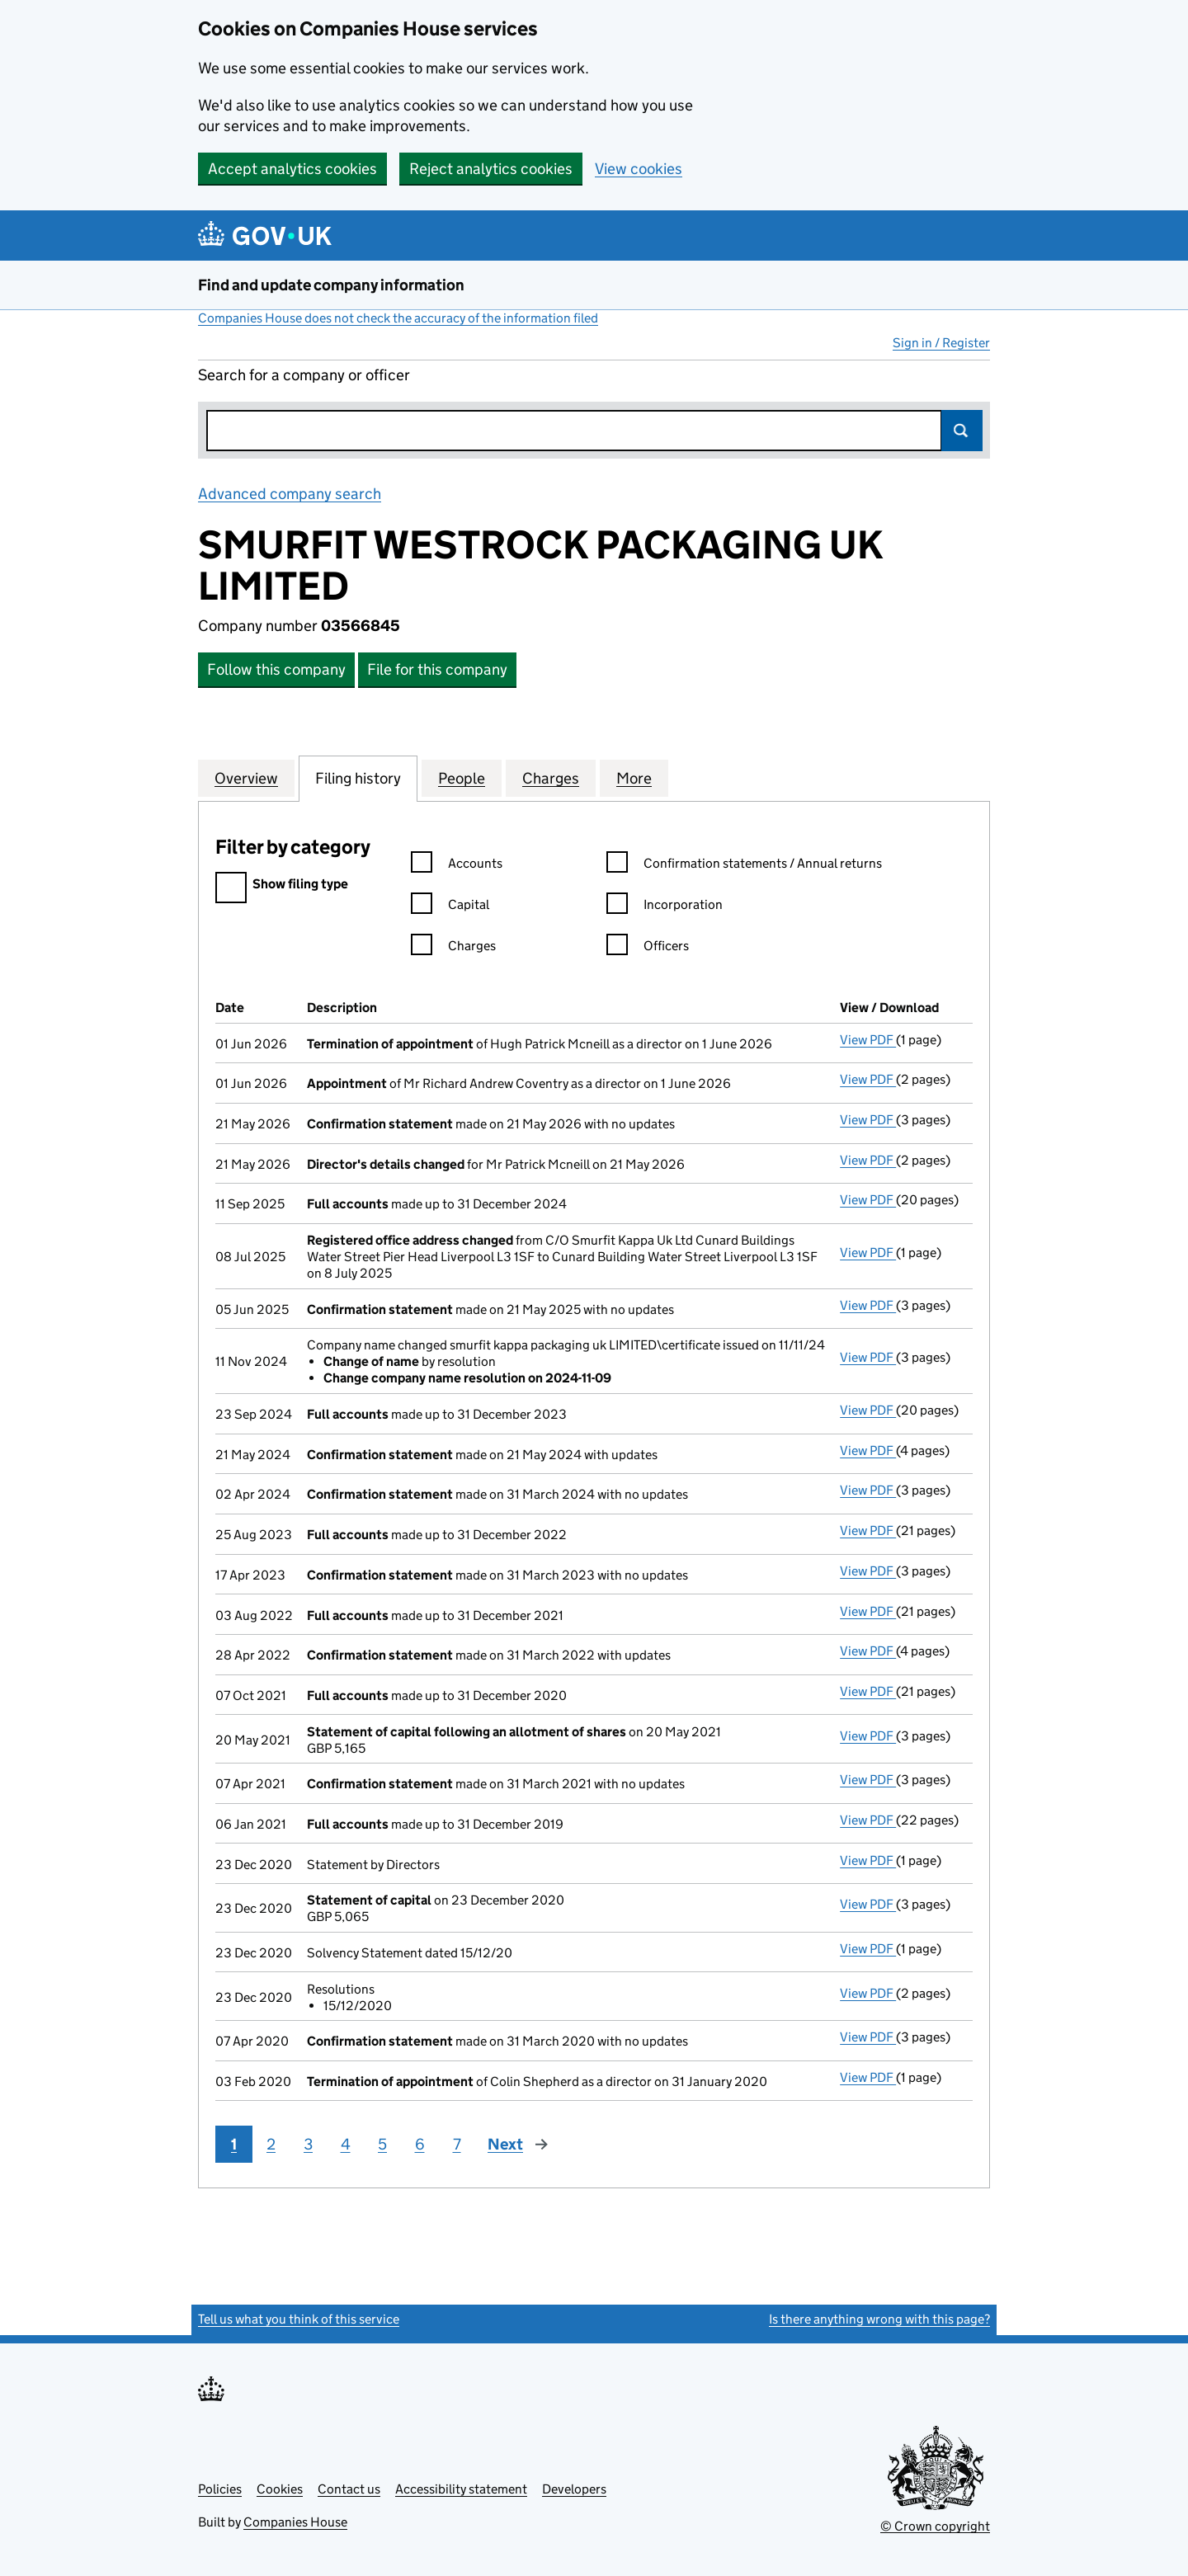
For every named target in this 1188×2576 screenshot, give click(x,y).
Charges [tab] (550, 778)
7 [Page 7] (457, 2144)
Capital (450, 907)
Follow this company (276, 669)
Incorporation (664, 907)
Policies (220, 2489)
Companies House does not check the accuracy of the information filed (398, 318)
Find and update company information (331, 284)
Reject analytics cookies (491, 168)
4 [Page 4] (346, 2144)
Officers (647, 948)
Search (962, 430)
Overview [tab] (246, 778)
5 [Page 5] (382, 2144)
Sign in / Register (941, 343)
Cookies (280, 2489)
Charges (453, 948)
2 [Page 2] (271, 2144)
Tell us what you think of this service (298, 2319)
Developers (574, 2489)
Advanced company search (289, 493)
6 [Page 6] (420, 2144)
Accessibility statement (461, 2489)
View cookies (638, 169)
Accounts (456, 865)
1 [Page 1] (234, 2144)
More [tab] (634, 778)
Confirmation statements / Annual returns (744, 865)
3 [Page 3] (308, 2144)
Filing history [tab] (358, 778)
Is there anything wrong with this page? (879, 2319)
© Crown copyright (935, 2526)
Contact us (349, 2489)
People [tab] (461, 778)
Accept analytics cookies (292, 168)
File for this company (437, 669)
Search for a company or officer (304, 374)
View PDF (868, 1040)
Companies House (295, 2522)
